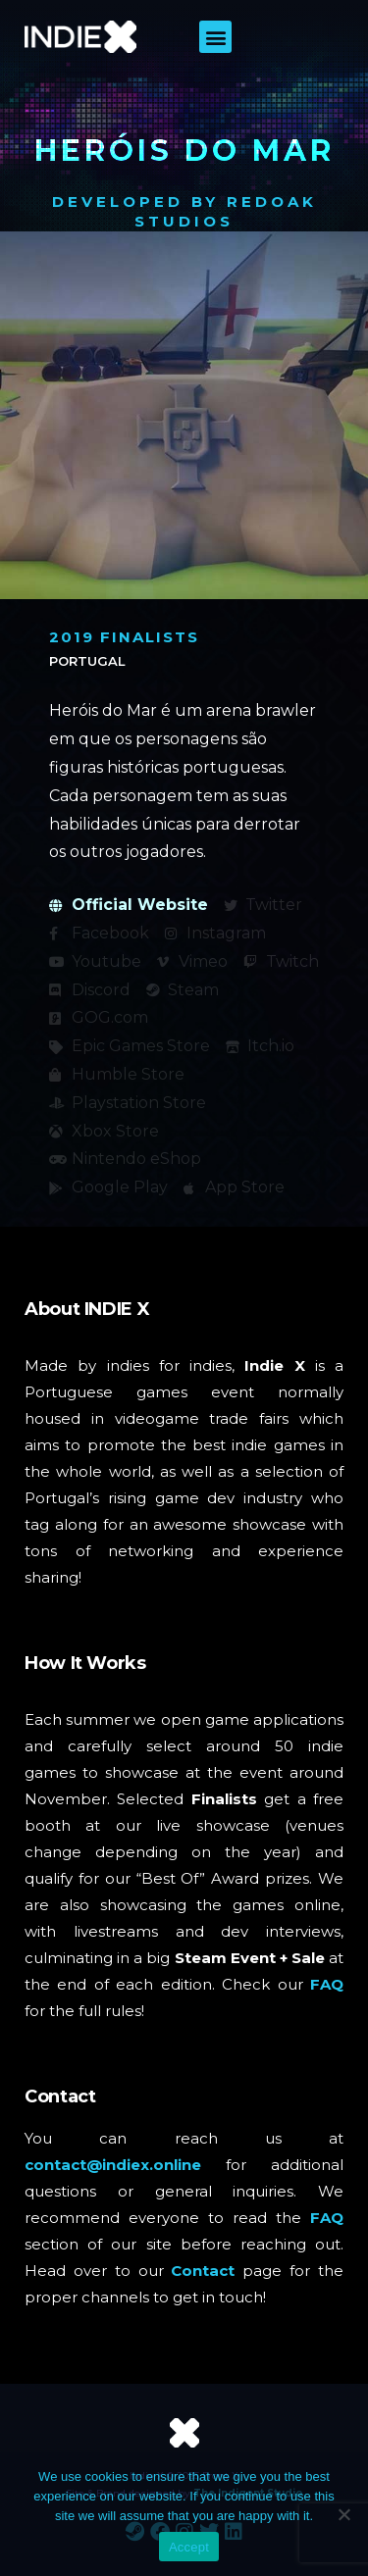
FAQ (326, 1984)
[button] (215, 37)
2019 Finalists (124, 637)
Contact (203, 2270)
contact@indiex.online (113, 2164)
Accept (189, 2547)
